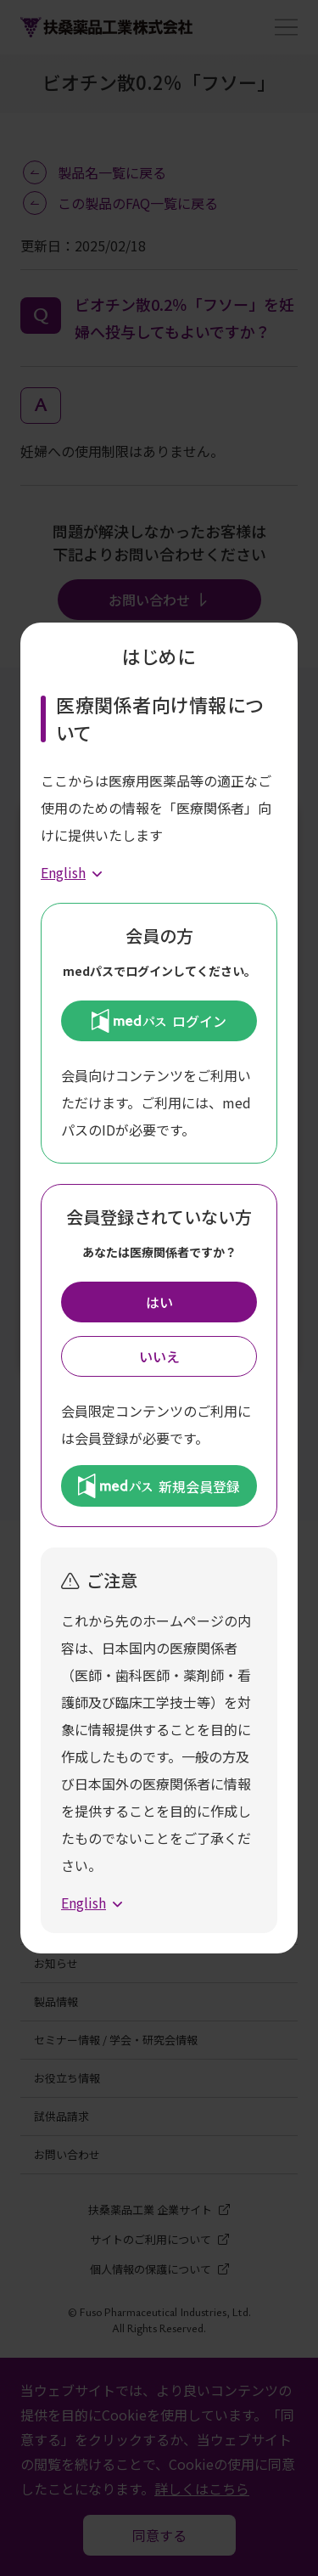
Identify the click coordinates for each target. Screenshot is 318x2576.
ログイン (159, 1021)
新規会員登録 (159, 1485)
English (63, 872)
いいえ (159, 1356)
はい (159, 1302)
